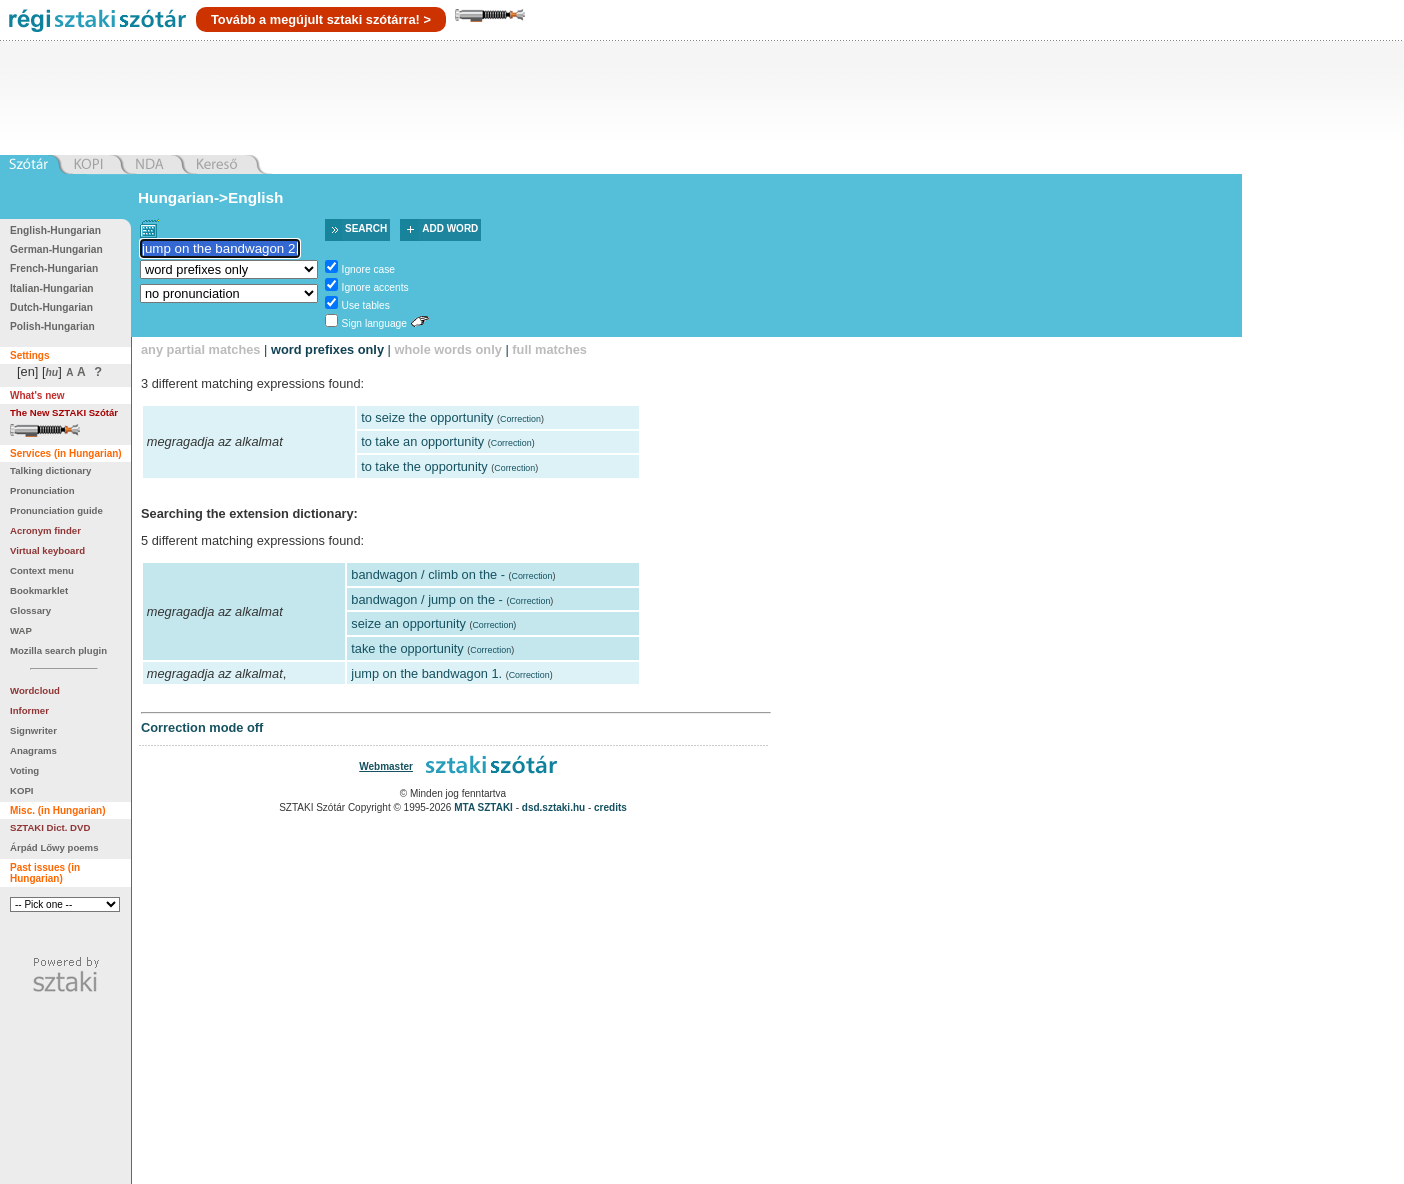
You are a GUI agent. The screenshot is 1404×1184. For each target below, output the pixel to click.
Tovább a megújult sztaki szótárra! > (321, 19)
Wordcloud (35, 690)
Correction (520, 419)
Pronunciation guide (56, 510)
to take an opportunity (422, 441)
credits (610, 807)
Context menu (42, 570)
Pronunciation (42, 490)
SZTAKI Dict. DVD (50, 827)
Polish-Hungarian (52, 326)
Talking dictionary (50, 470)
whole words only (447, 349)
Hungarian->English (211, 197)
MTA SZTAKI (483, 807)
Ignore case (368, 269)
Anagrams (33, 750)
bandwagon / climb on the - (428, 574)
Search (366, 228)
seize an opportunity (408, 623)
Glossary (30, 610)
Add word (450, 228)
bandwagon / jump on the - (427, 599)
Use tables (366, 305)
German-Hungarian (56, 249)
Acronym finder (45, 530)
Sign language (374, 323)
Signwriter (33, 730)
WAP (21, 630)
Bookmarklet (39, 590)
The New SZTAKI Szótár (64, 412)
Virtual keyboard (47, 550)
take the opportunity (407, 648)
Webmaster (386, 766)
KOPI (21, 790)
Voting (24, 770)
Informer (29, 710)
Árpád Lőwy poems (54, 847)
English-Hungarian (55, 230)
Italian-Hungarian (52, 288)
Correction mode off (202, 727)
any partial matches (201, 349)
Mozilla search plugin (58, 650)
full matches (549, 349)
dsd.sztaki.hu (553, 807)
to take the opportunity (424, 466)
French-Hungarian (54, 268)
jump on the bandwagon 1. (426, 673)
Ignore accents (375, 287)
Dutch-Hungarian (51, 307)
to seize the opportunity (427, 417)
